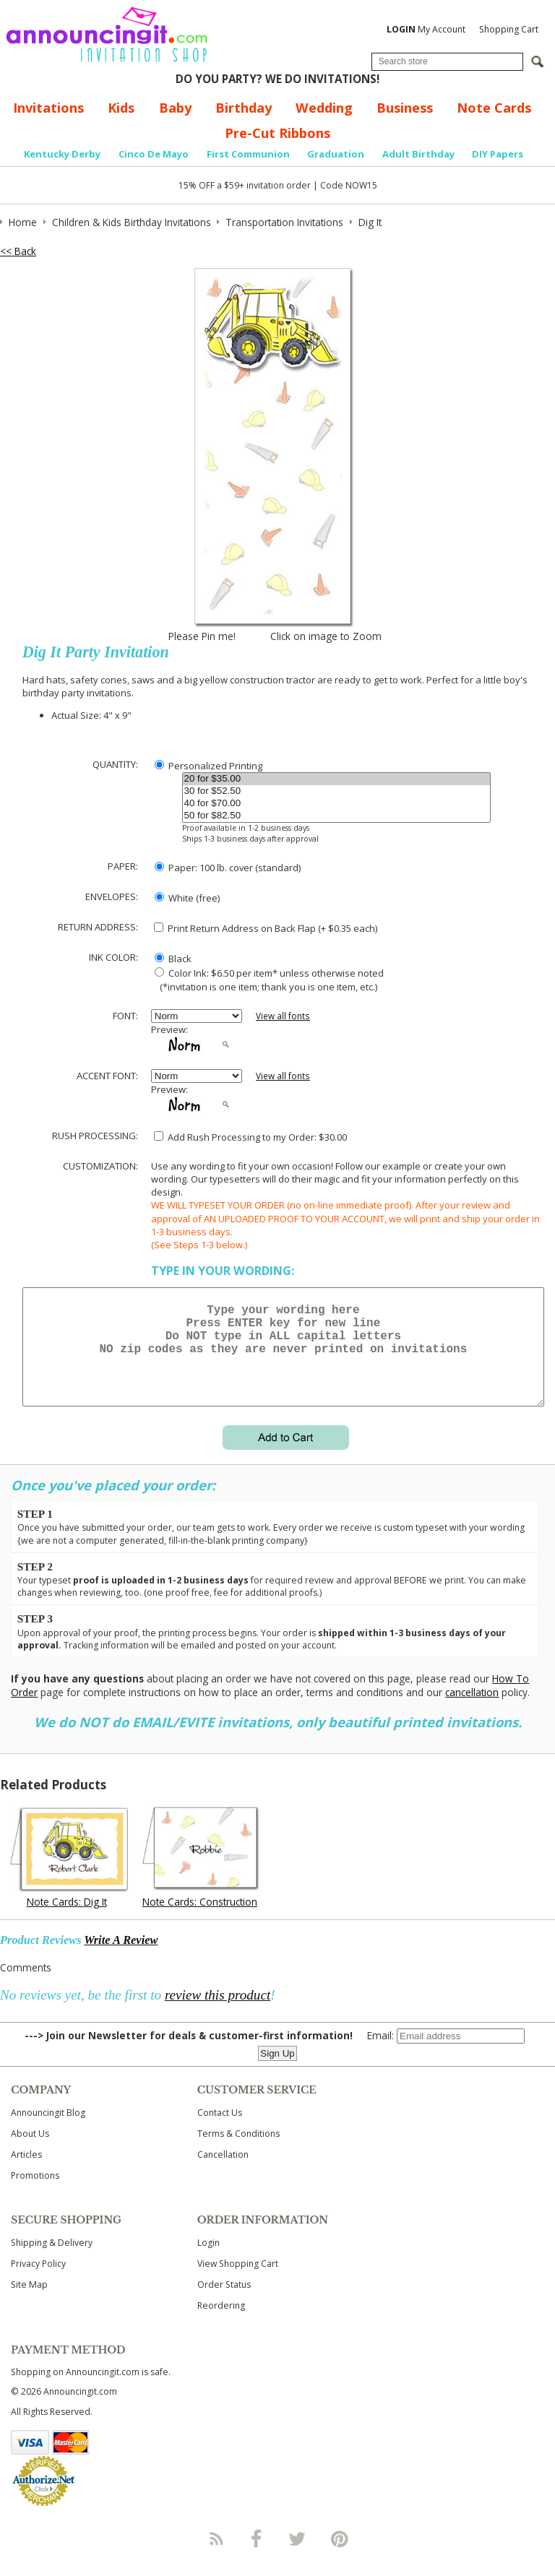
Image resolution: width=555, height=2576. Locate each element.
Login (208, 2260)
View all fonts (283, 1016)
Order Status (224, 2302)
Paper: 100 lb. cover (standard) (228, 867)
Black (173, 958)
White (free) (187, 897)
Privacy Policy (38, 2281)
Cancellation (223, 2172)
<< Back (18, 251)
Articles (26, 2172)
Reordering (221, 2323)
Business (405, 107)
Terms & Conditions (238, 2151)
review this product (217, 2012)
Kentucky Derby (62, 153)
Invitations (48, 107)
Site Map (29, 2302)
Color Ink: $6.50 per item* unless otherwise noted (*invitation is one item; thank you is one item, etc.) (267, 980)
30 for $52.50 (337, 791)
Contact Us (219, 2130)
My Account (426, 29)
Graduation (335, 153)
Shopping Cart (508, 29)
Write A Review (121, 1957)
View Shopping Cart (237, 2281)
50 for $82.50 (337, 816)
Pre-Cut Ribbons (277, 133)
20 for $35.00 (337, 779)
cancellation (472, 1709)
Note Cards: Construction (199, 1919)
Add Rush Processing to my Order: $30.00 (250, 1137)
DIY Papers (497, 153)
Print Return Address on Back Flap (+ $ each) (265, 928)
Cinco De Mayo (154, 153)
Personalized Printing (208, 765)
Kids (121, 107)
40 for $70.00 (337, 804)
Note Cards (494, 107)
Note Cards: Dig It (67, 1919)
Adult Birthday (418, 153)
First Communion (248, 153)
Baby (175, 107)
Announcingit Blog (48, 2130)
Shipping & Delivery (51, 2260)
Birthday (243, 107)
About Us (30, 2151)
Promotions (35, 2193)
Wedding (324, 107)
